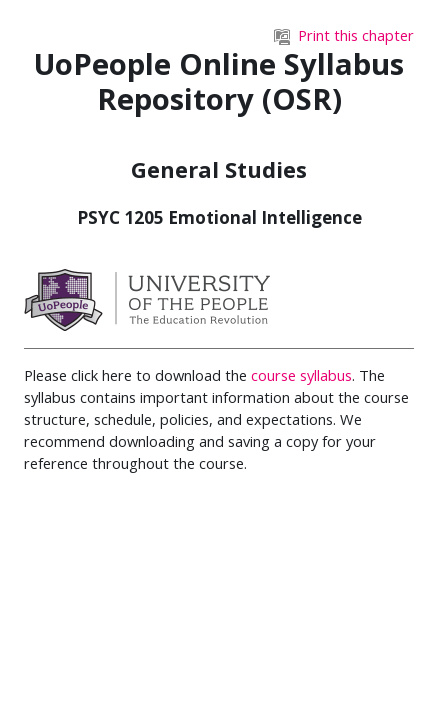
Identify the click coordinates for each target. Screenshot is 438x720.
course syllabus (301, 375)
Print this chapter (344, 35)
